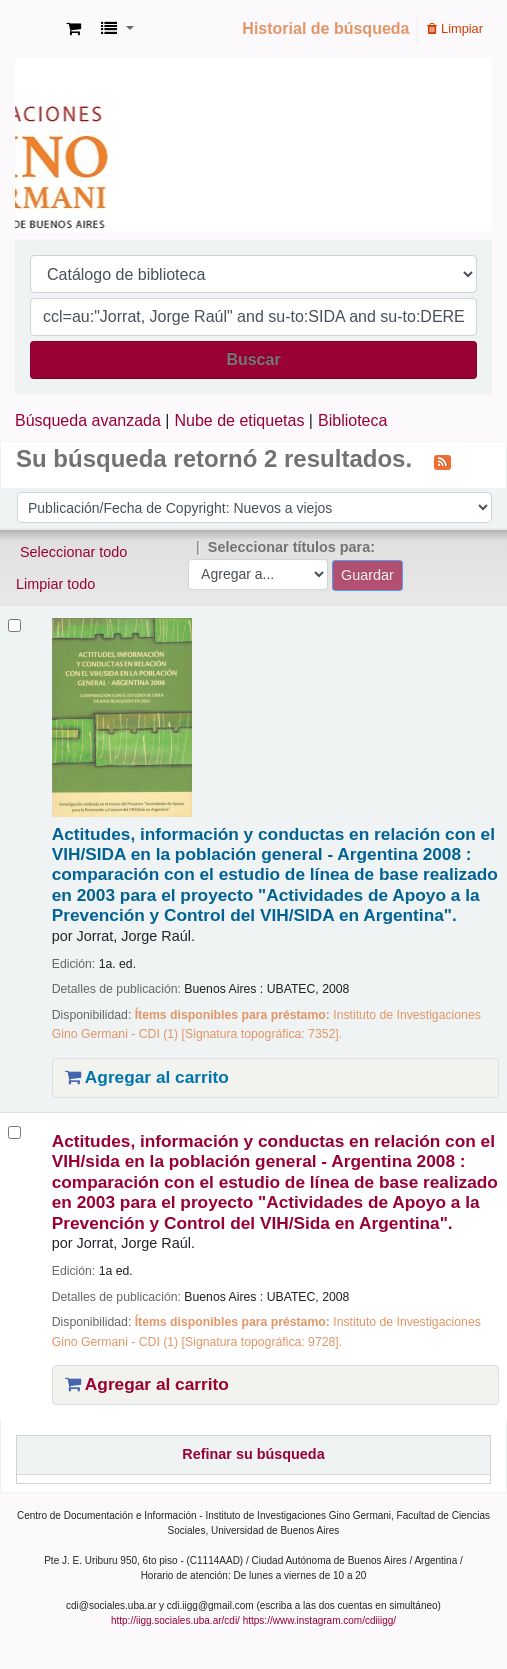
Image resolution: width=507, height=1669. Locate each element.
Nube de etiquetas (240, 420)
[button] (73, 29)
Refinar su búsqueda (253, 1454)
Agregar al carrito (147, 1077)
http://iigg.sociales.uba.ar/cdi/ (175, 1620)
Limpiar (455, 28)
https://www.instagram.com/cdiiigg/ (319, 1620)
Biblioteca (352, 420)
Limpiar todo (55, 584)
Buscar (253, 359)
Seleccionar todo (73, 552)
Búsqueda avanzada (88, 420)
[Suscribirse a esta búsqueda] (442, 461)
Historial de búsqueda (325, 28)
